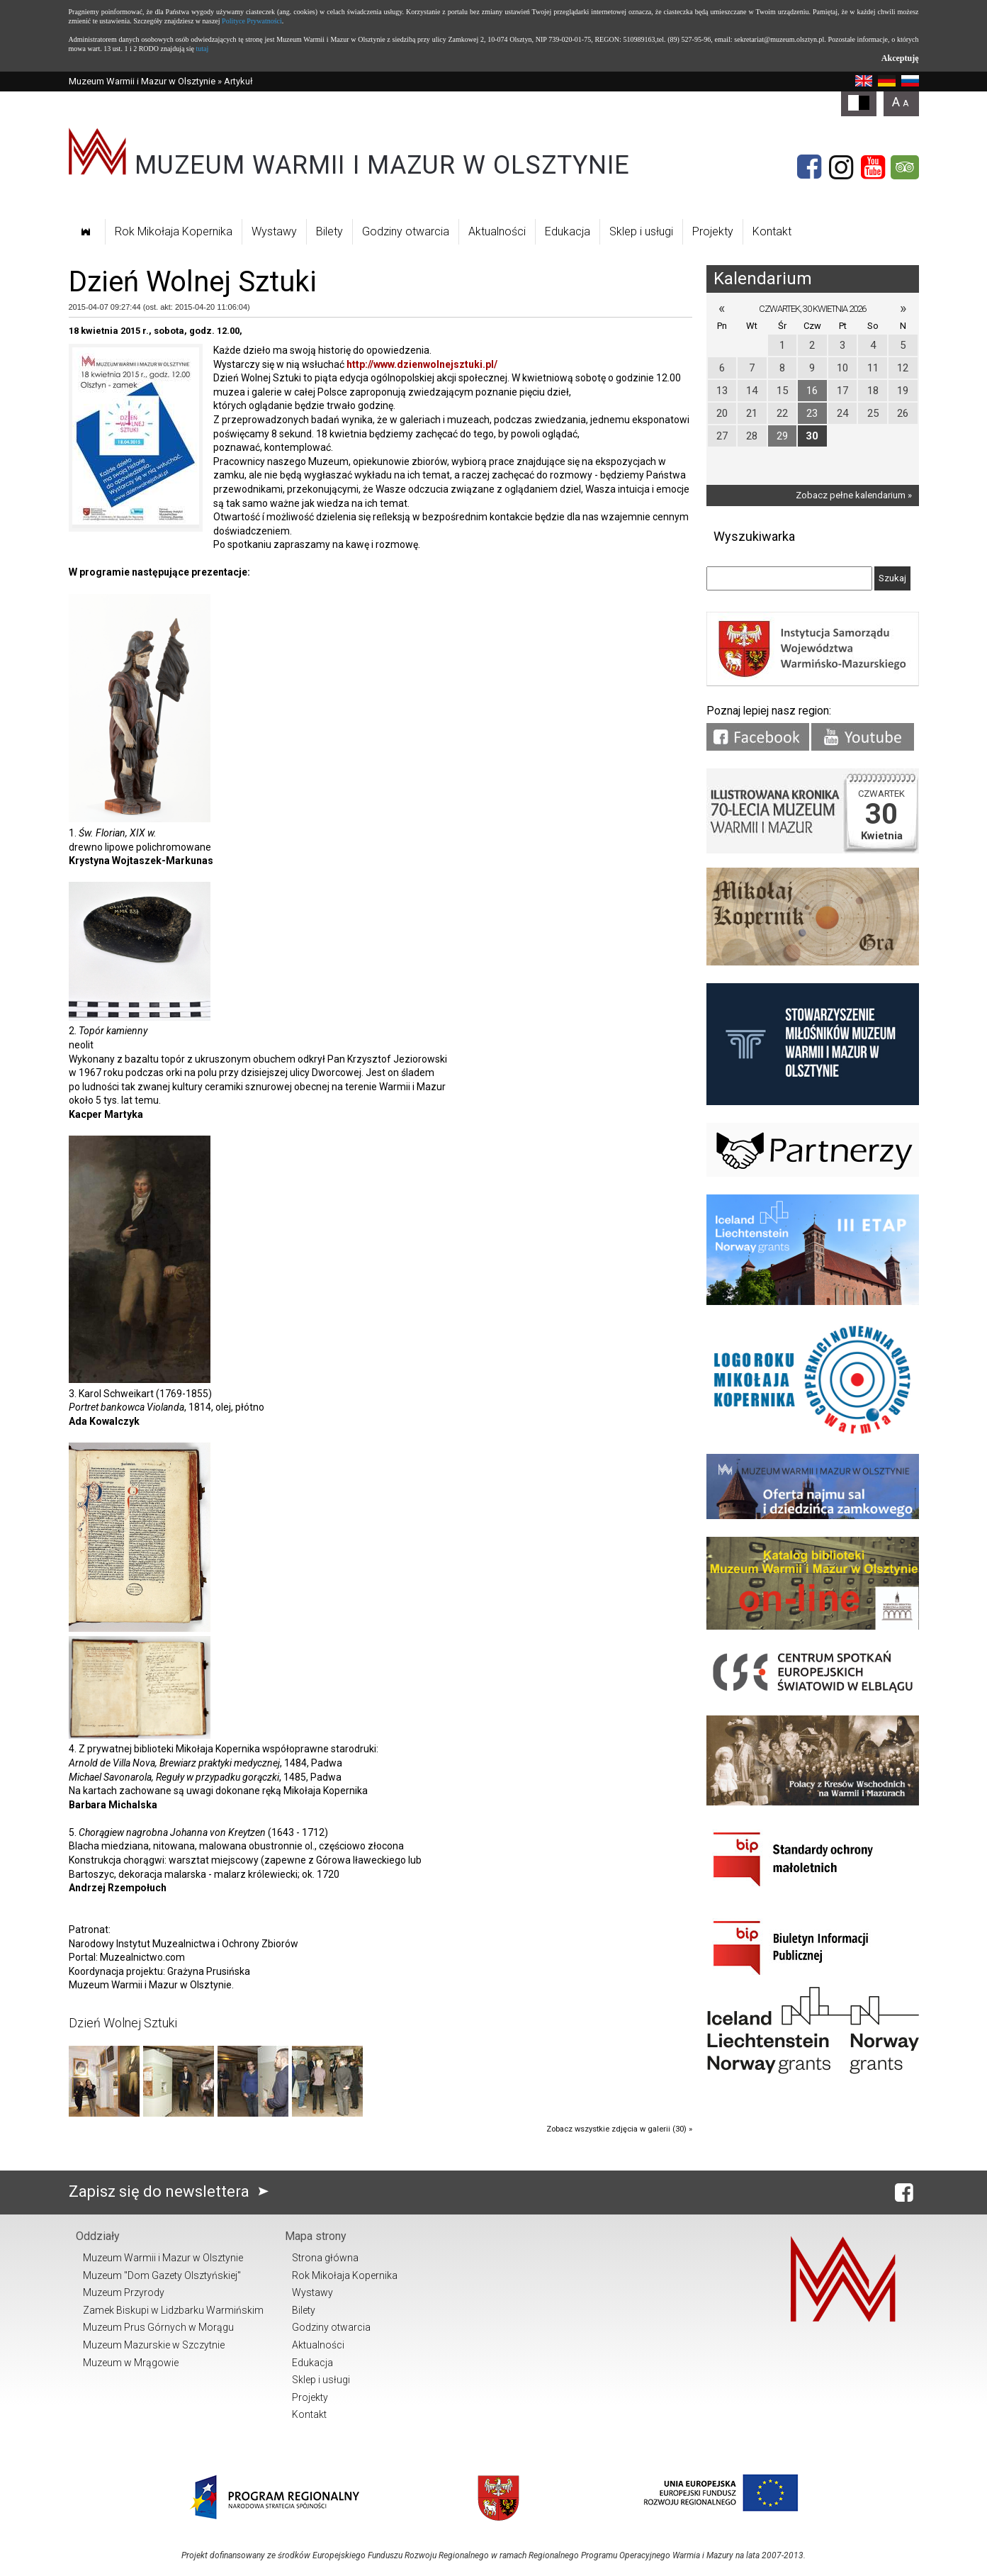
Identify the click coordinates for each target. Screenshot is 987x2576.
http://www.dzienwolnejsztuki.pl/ (421, 364)
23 (812, 413)
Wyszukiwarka (754, 536)
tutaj (202, 48)
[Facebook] (809, 167)
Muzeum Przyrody (123, 2292)
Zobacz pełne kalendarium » (854, 495)
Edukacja (567, 231)
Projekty (712, 231)
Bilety (329, 231)
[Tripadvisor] (905, 167)
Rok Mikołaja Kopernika (173, 231)
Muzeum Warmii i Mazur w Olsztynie (142, 81)
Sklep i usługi (641, 231)
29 (782, 436)
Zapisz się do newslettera (172, 2191)
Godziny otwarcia (405, 231)
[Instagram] (841, 167)
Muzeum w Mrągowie (131, 2362)
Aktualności (497, 231)
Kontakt (771, 231)
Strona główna (325, 2257)
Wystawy (274, 231)
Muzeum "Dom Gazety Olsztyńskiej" (162, 2275)
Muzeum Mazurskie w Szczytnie (154, 2345)
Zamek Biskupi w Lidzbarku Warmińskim (173, 2310)
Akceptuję (900, 58)
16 (812, 390)
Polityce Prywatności (252, 21)
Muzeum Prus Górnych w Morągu (158, 2327)
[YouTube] (873, 167)
